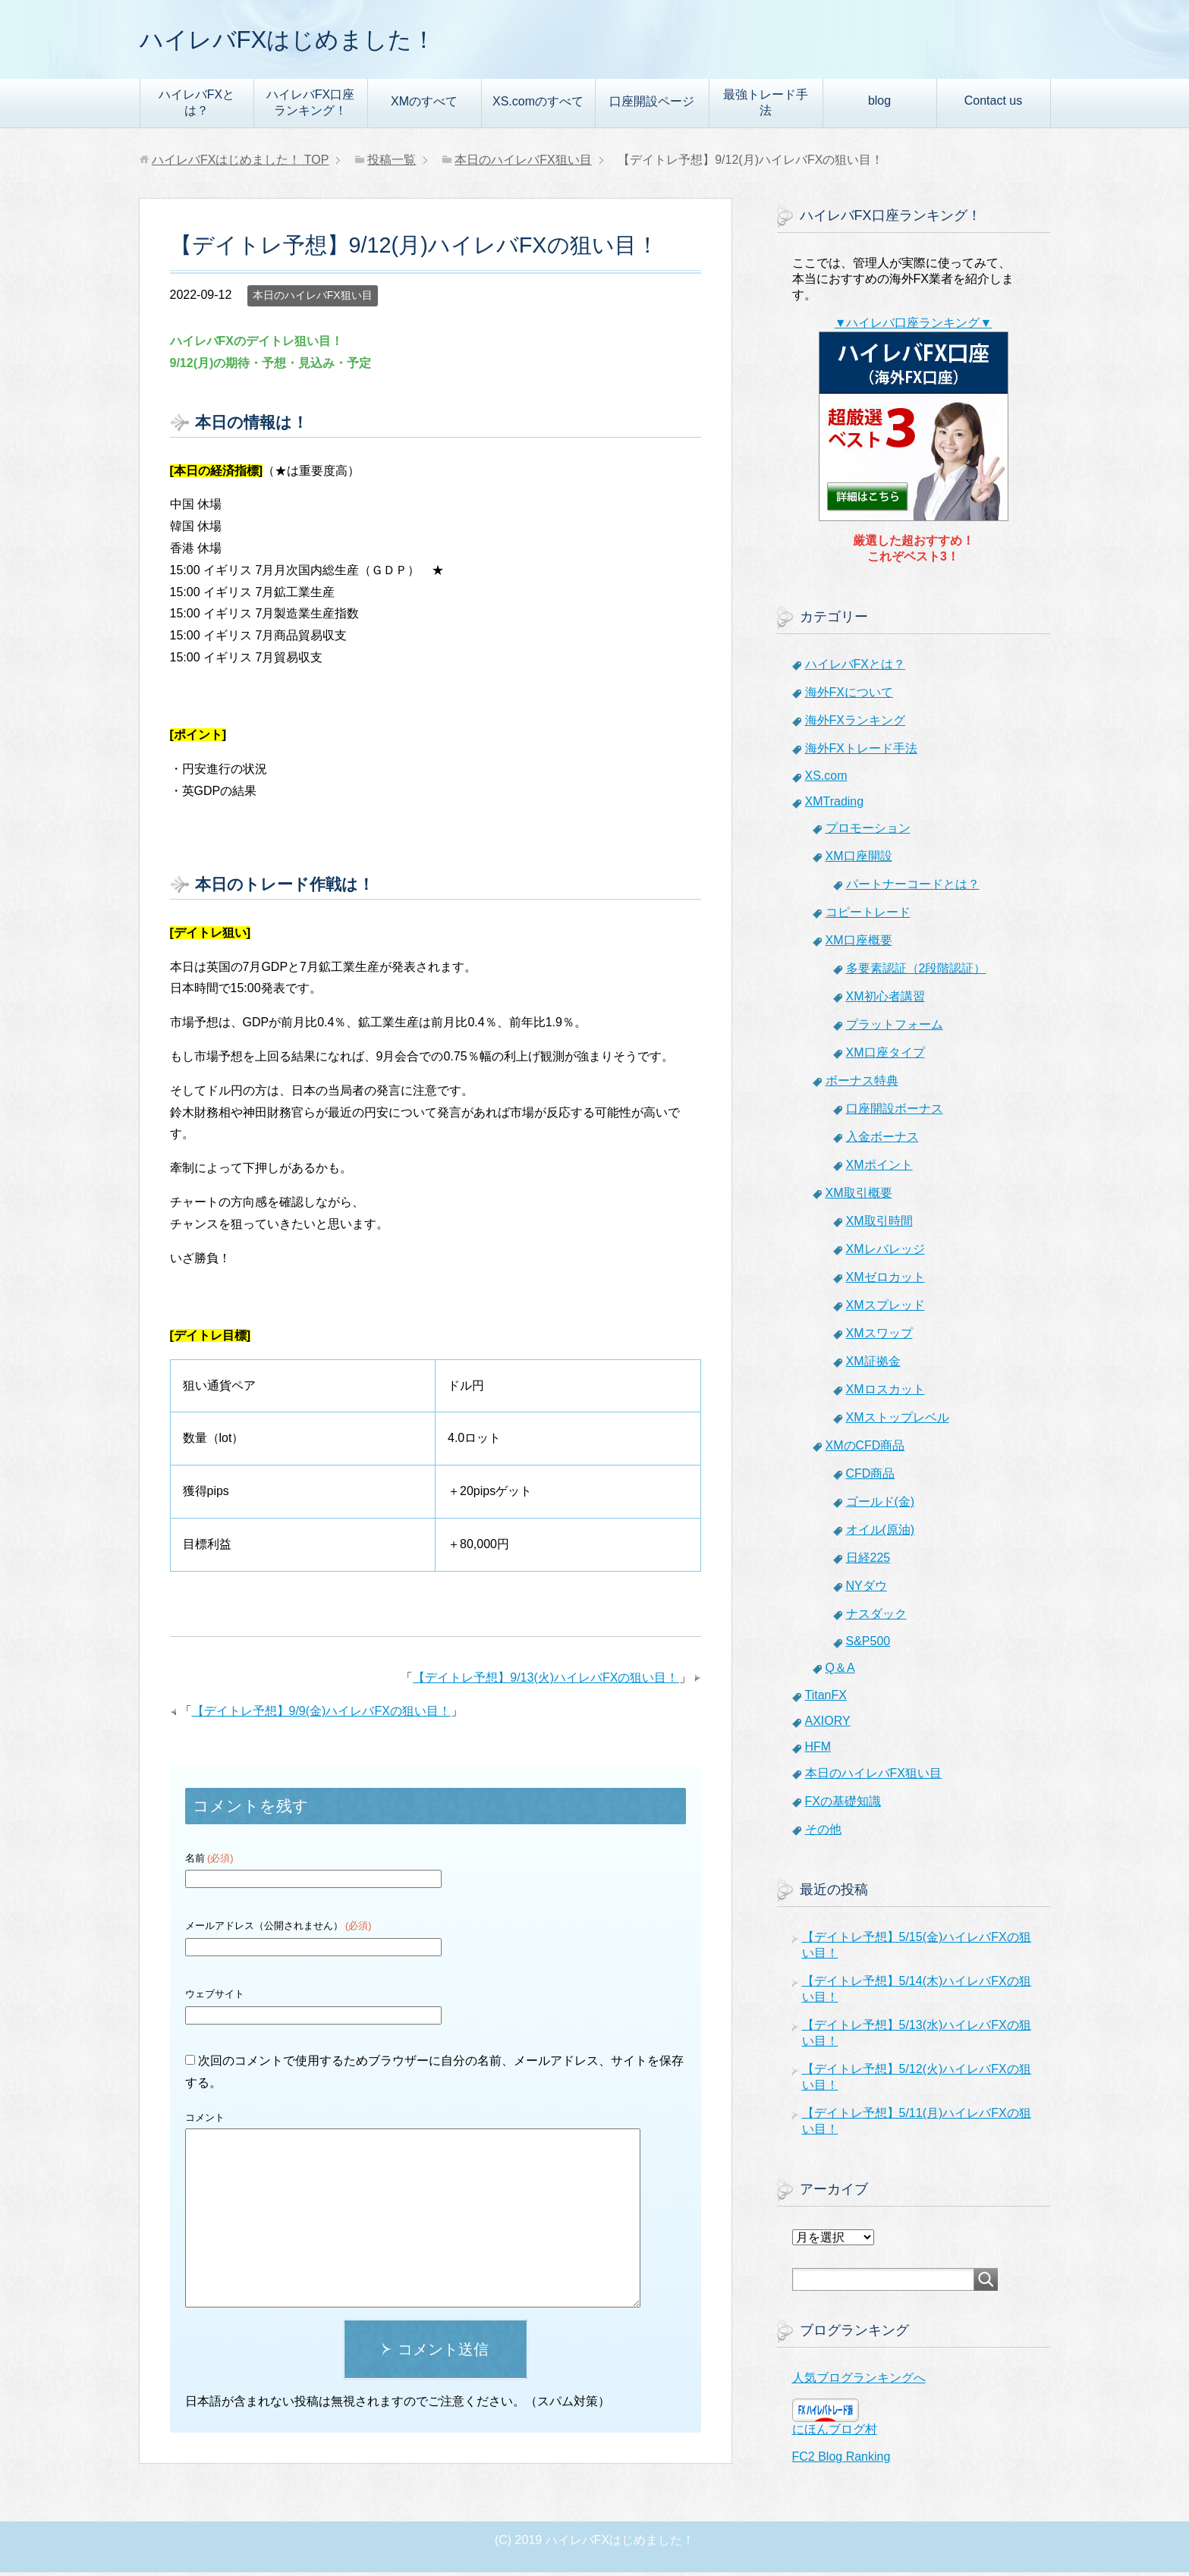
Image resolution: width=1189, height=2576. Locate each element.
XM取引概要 (859, 1196)
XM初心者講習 (885, 1000)
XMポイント (879, 1168)
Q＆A (840, 1671)
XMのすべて (424, 105)
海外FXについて (849, 696)
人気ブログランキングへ (859, 2381)
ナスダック (876, 1617)
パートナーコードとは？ (913, 887)
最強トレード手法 (765, 106)
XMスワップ (879, 1336)
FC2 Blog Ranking (841, 2460)
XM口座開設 (859, 859)
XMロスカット (885, 1393)
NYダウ (866, 1589)
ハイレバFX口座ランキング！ (310, 106)
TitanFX (826, 1698)
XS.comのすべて (537, 105)
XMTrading (834, 805)
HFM (818, 1750)
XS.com (826, 779)
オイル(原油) (880, 1533)
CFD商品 (870, 1477)
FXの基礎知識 (843, 1804)
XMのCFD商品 (865, 1449)
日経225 (868, 1561)
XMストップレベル (897, 1421)
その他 (823, 1833)
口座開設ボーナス (894, 1112)
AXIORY (828, 1724)
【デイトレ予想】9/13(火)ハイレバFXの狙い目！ (545, 1681)
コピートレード (868, 915)
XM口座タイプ (885, 1056)
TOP (240, 163)
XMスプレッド (885, 1308)
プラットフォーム (894, 1028)
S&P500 (868, 1644)
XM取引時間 (879, 1224)
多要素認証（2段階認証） (916, 972)
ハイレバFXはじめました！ (311, 40)
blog (879, 104)
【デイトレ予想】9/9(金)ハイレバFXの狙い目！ (321, 1714)
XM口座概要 (859, 944)
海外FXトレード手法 (861, 752)
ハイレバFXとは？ (196, 106)
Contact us (993, 104)
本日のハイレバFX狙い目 (313, 299)
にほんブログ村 (834, 2433)
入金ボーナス (882, 1140)
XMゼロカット (885, 1280)
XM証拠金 (873, 1365)
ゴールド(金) (880, 1505)
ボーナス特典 (862, 1084)
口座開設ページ (651, 105)
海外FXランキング (855, 724)
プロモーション (868, 831)
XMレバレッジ (885, 1252)
